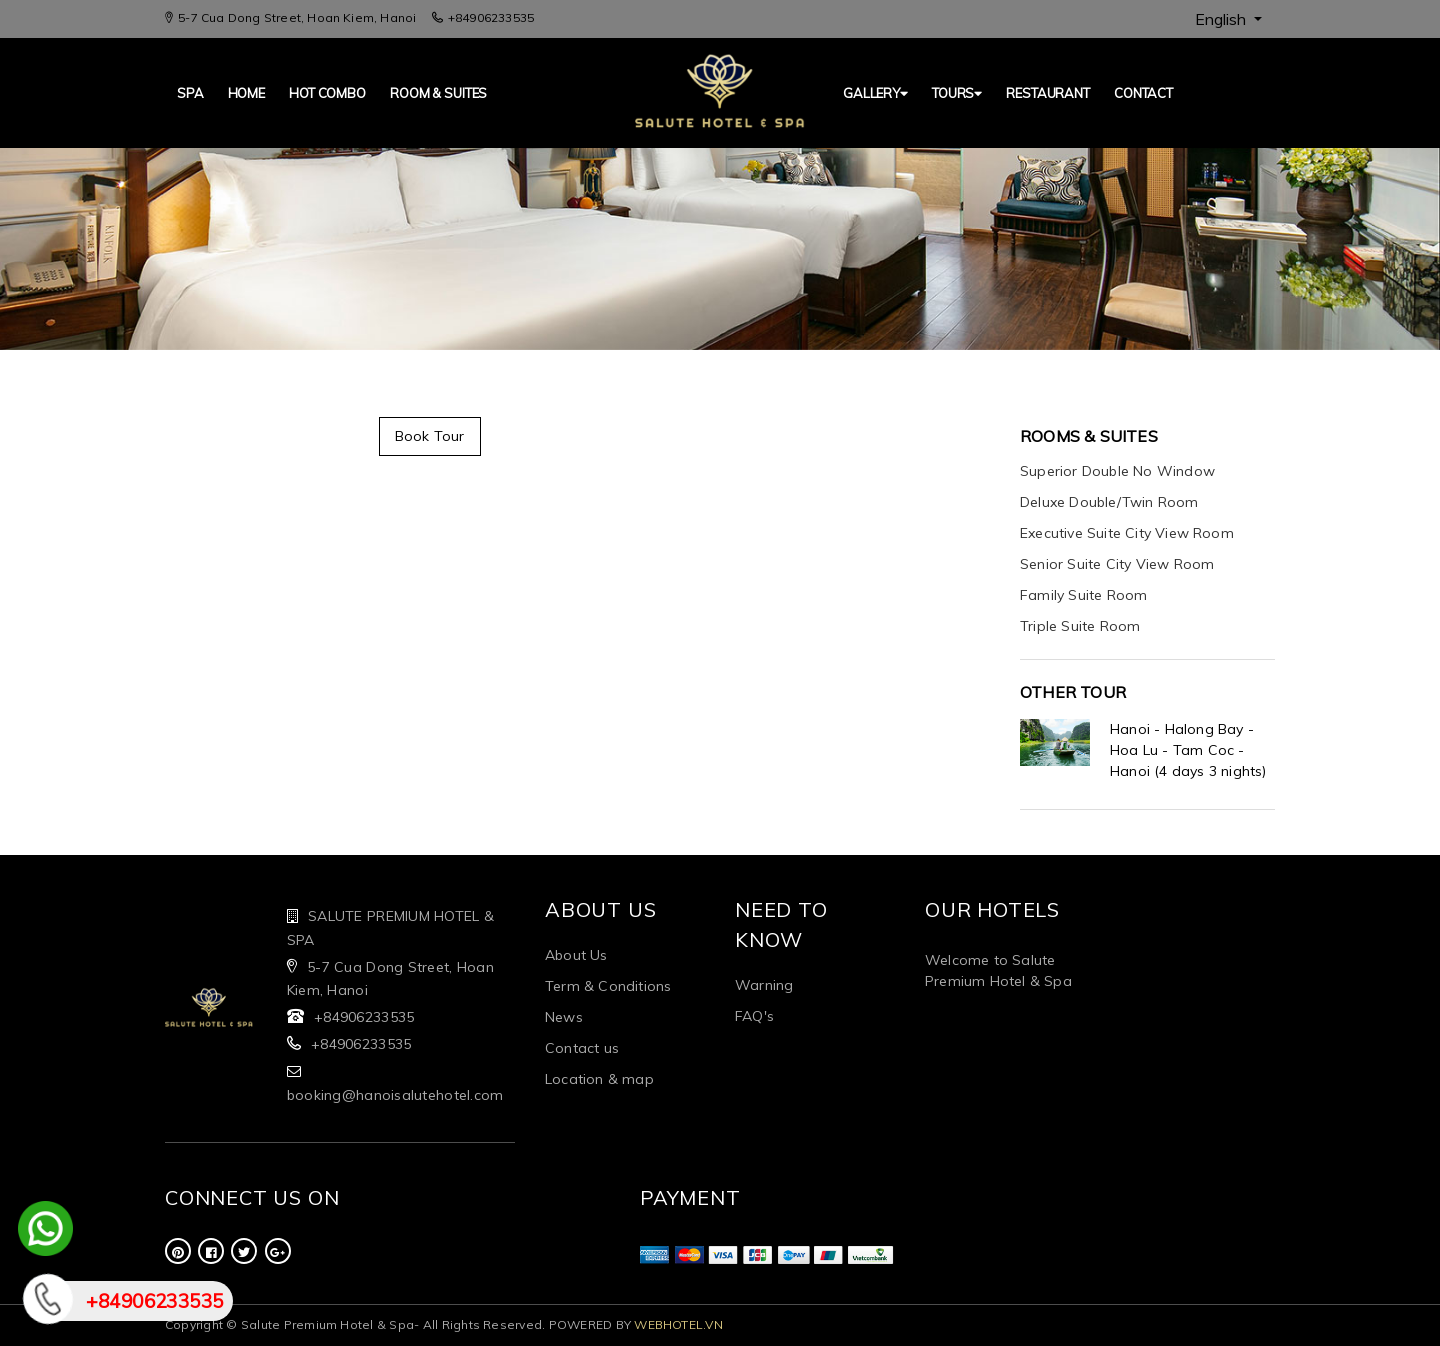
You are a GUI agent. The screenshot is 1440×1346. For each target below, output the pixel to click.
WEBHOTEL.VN (678, 1324)
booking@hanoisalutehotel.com (395, 1095)
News (564, 1017)
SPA (190, 93)
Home (246, 93)
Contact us (582, 1048)
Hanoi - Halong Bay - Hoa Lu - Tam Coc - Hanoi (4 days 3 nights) (1188, 750)
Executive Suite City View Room (1127, 533)
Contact (1143, 93)
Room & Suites (438, 93)
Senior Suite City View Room (1117, 564)
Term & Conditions (608, 986)
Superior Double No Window (1117, 471)
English (1222, 19)
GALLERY (875, 93)
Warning (764, 985)
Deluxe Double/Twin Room (1109, 502)
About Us (576, 955)
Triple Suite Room (1080, 626)
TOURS (957, 93)
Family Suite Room (1083, 595)
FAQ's (754, 1016)
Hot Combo (327, 93)
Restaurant (1048, 93)
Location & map (599, 1079)
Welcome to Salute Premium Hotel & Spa (998, 970)
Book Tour (430, 436)
